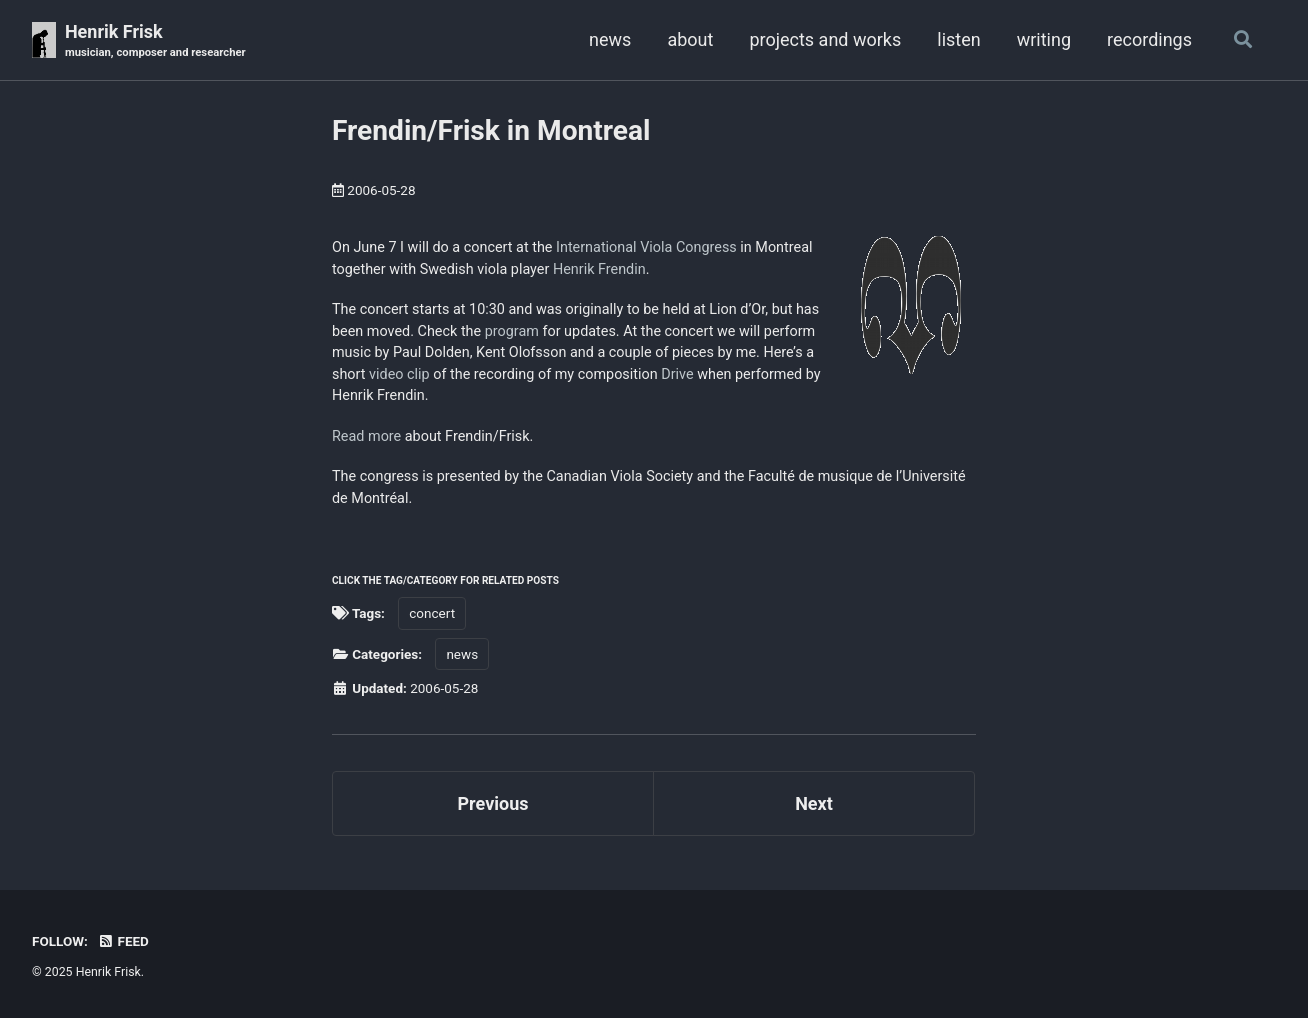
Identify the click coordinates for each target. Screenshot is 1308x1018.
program (512, 331)
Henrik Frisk (155, 41)
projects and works (825, 39)
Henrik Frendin (599, 269)
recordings (1149, 39)
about (690, 39)
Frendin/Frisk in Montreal (491, 130)
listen (958, 39)
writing (1044, 39)
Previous (493, 803)
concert (432, 613)
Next (814, 803)
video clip (399, 374)
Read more (366, 436)
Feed (123, 941)
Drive (677, 374)
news (610, 39)
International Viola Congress (646, 247)
